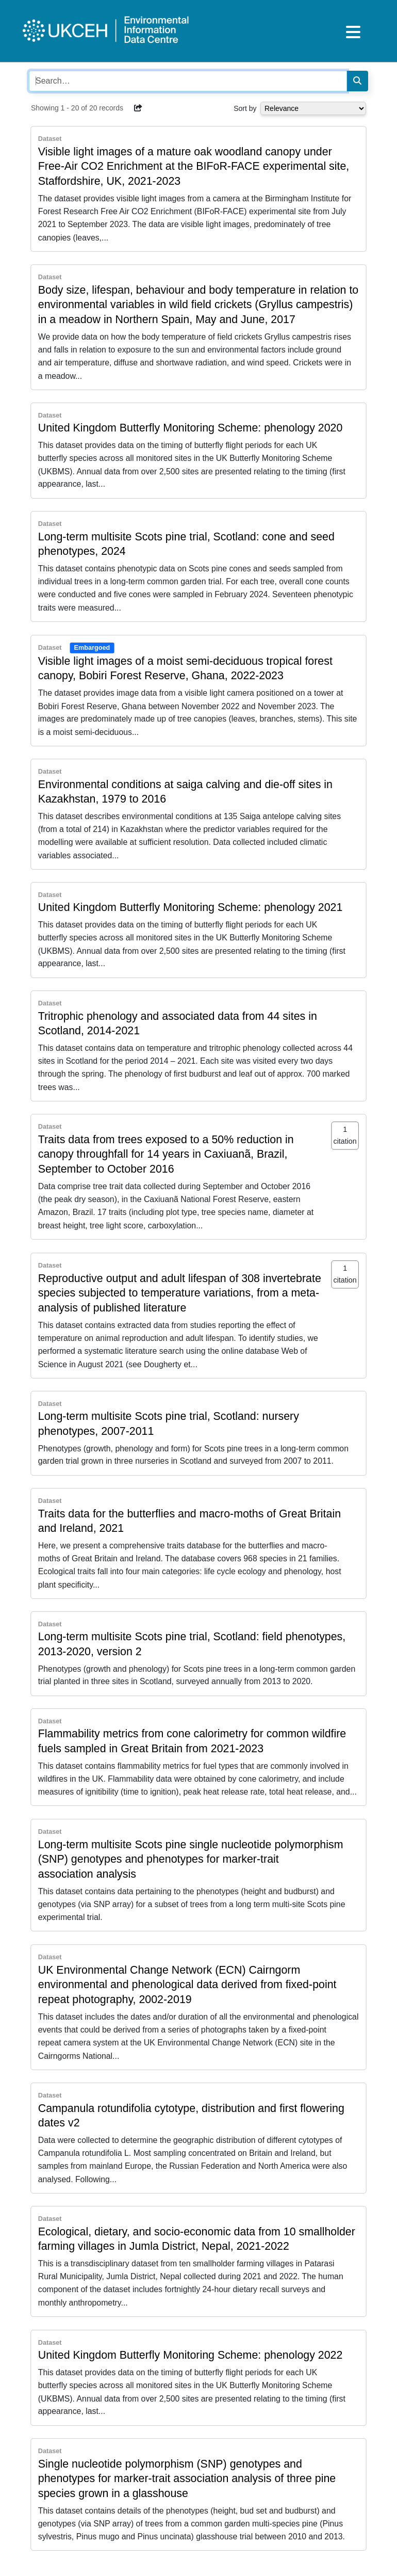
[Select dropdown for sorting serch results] (313, 108)
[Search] (357, 81)
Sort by (245, 108)
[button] (138, 107)
